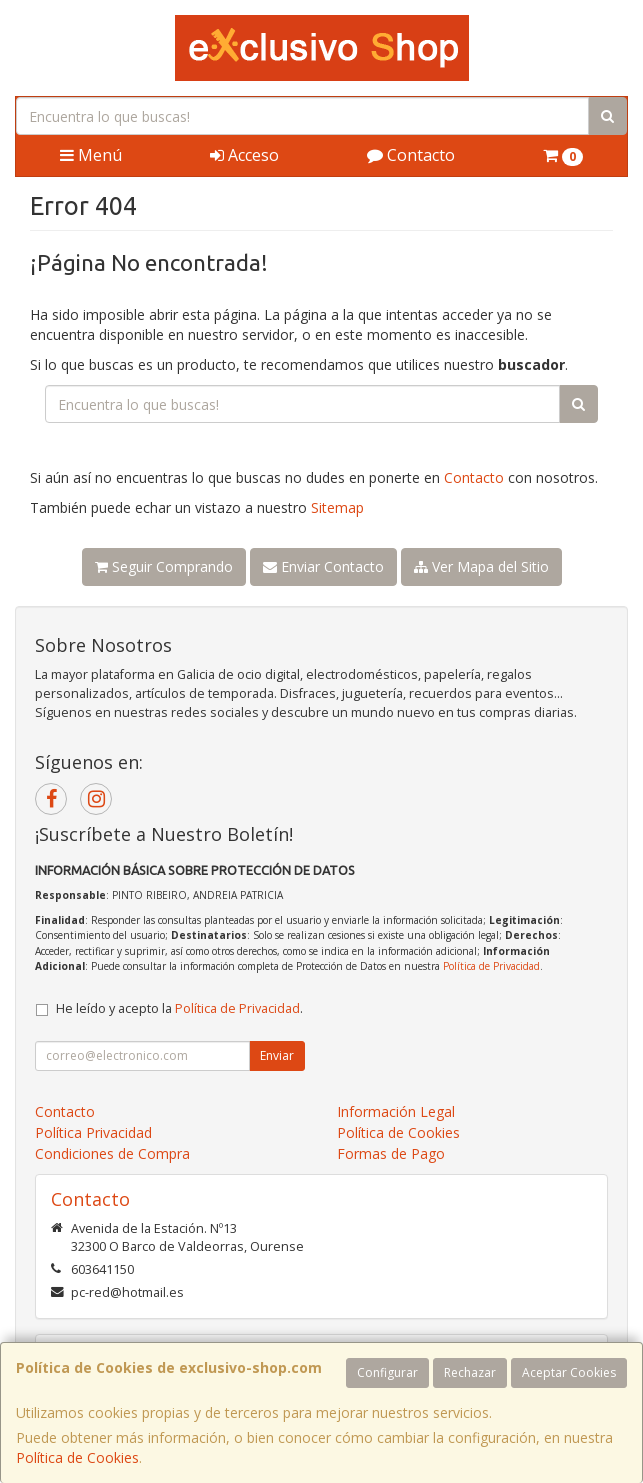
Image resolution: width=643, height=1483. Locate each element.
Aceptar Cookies (569, 1372)
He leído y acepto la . (179, 1008)
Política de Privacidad (491, 966)
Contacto (411, 155)
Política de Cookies (77, 1457)
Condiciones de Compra (112, 1153)
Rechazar (470, 1372)
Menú (91, 155)
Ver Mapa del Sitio (481, 566)
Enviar (277, 1055)
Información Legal (396, 1111)
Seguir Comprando (164, 566)
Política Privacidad (93, 1132)
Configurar (387, 1372)
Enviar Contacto (323, 566)
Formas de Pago (391, 1153)
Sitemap (337, 507)
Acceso (244, 155)
